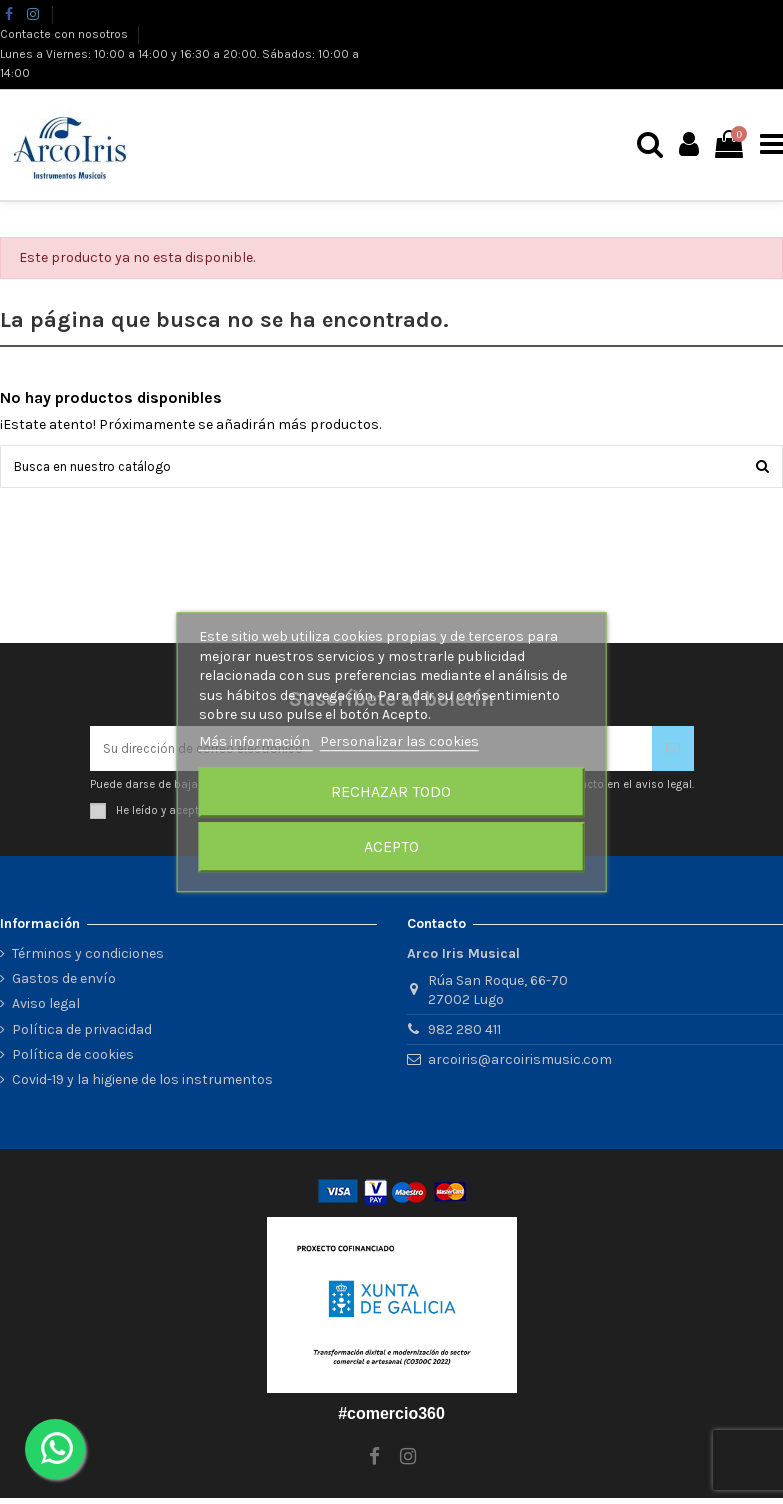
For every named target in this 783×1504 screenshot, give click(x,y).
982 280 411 (464, 1036)
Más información (256, 741)
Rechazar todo (391, 791)
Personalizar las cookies (399, 741)
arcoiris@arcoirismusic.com (520, 1065)
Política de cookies (73, 1060)
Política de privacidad (82, 1035)
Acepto (391, 846)
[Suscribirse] (673, 753)
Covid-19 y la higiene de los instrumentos (142, 1085)
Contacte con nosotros (65, 34)
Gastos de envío (64, 985)
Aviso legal (46, 1010)
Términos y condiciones (88, 960)
